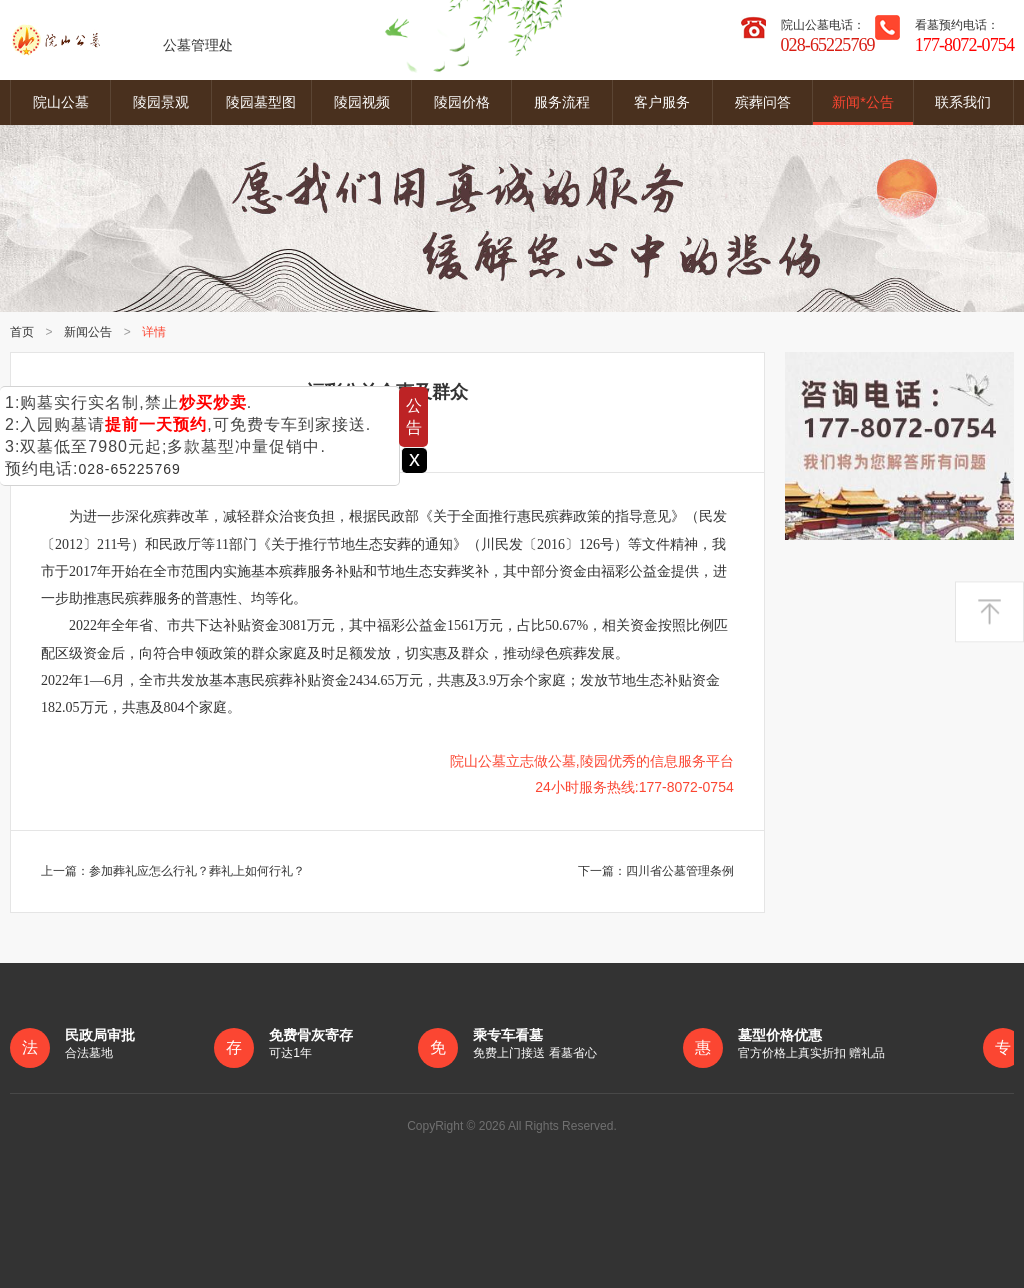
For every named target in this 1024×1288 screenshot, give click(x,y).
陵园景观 (161, 102)
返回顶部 (989, 612)
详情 (156, 332)
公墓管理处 (121, 40)
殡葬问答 (763, 102)
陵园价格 (462, 102)
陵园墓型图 (261, 102)
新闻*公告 (862, 102)
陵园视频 (362, 102)
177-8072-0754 (964, 45)
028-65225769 (129, 469)
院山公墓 (61, 102)
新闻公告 (89, 332)
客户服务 (662, 102)
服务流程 (562, 102)
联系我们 (963, 102)
